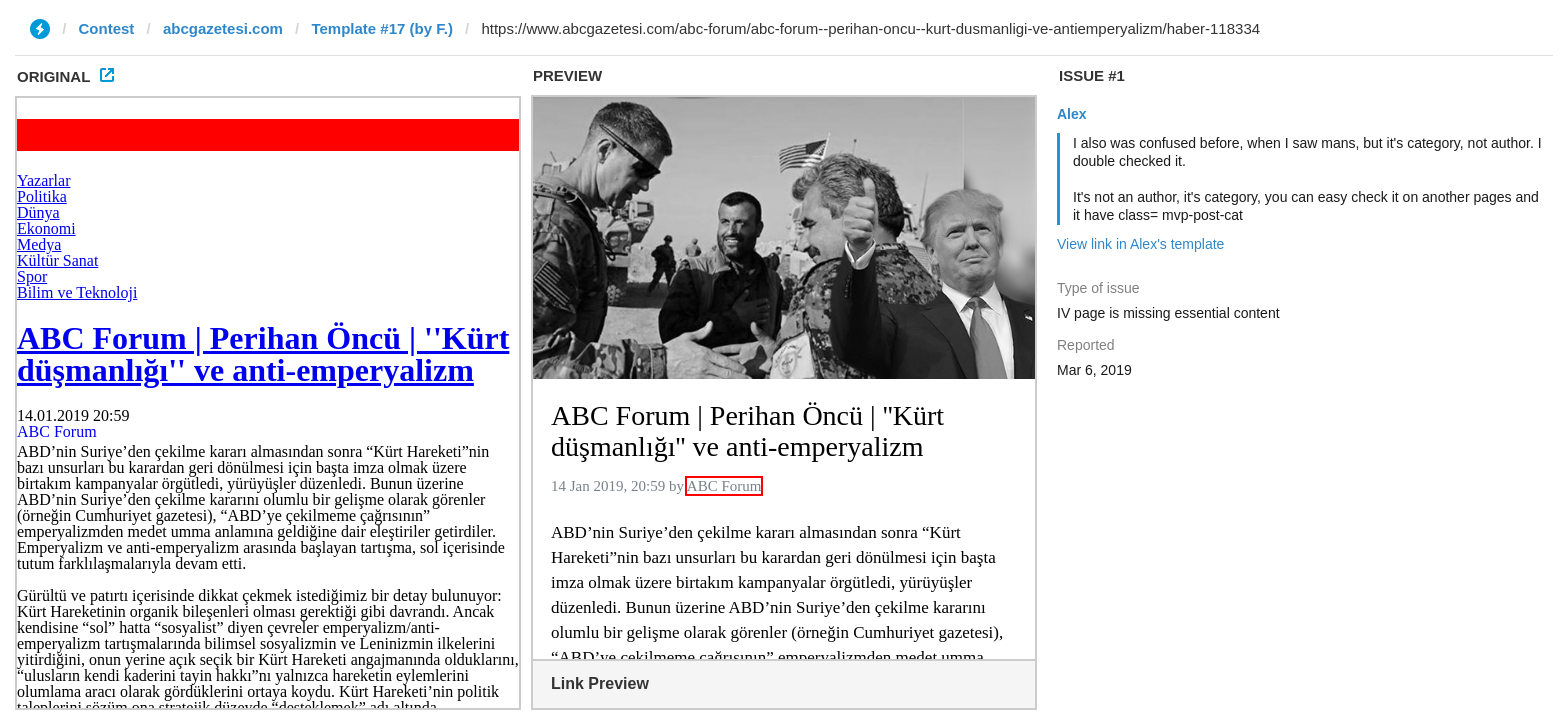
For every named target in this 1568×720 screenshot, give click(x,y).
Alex (1072, 114)
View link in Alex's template (1140, 244)
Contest (107, 28)
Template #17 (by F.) (381, 28)
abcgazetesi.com (223, 28)
